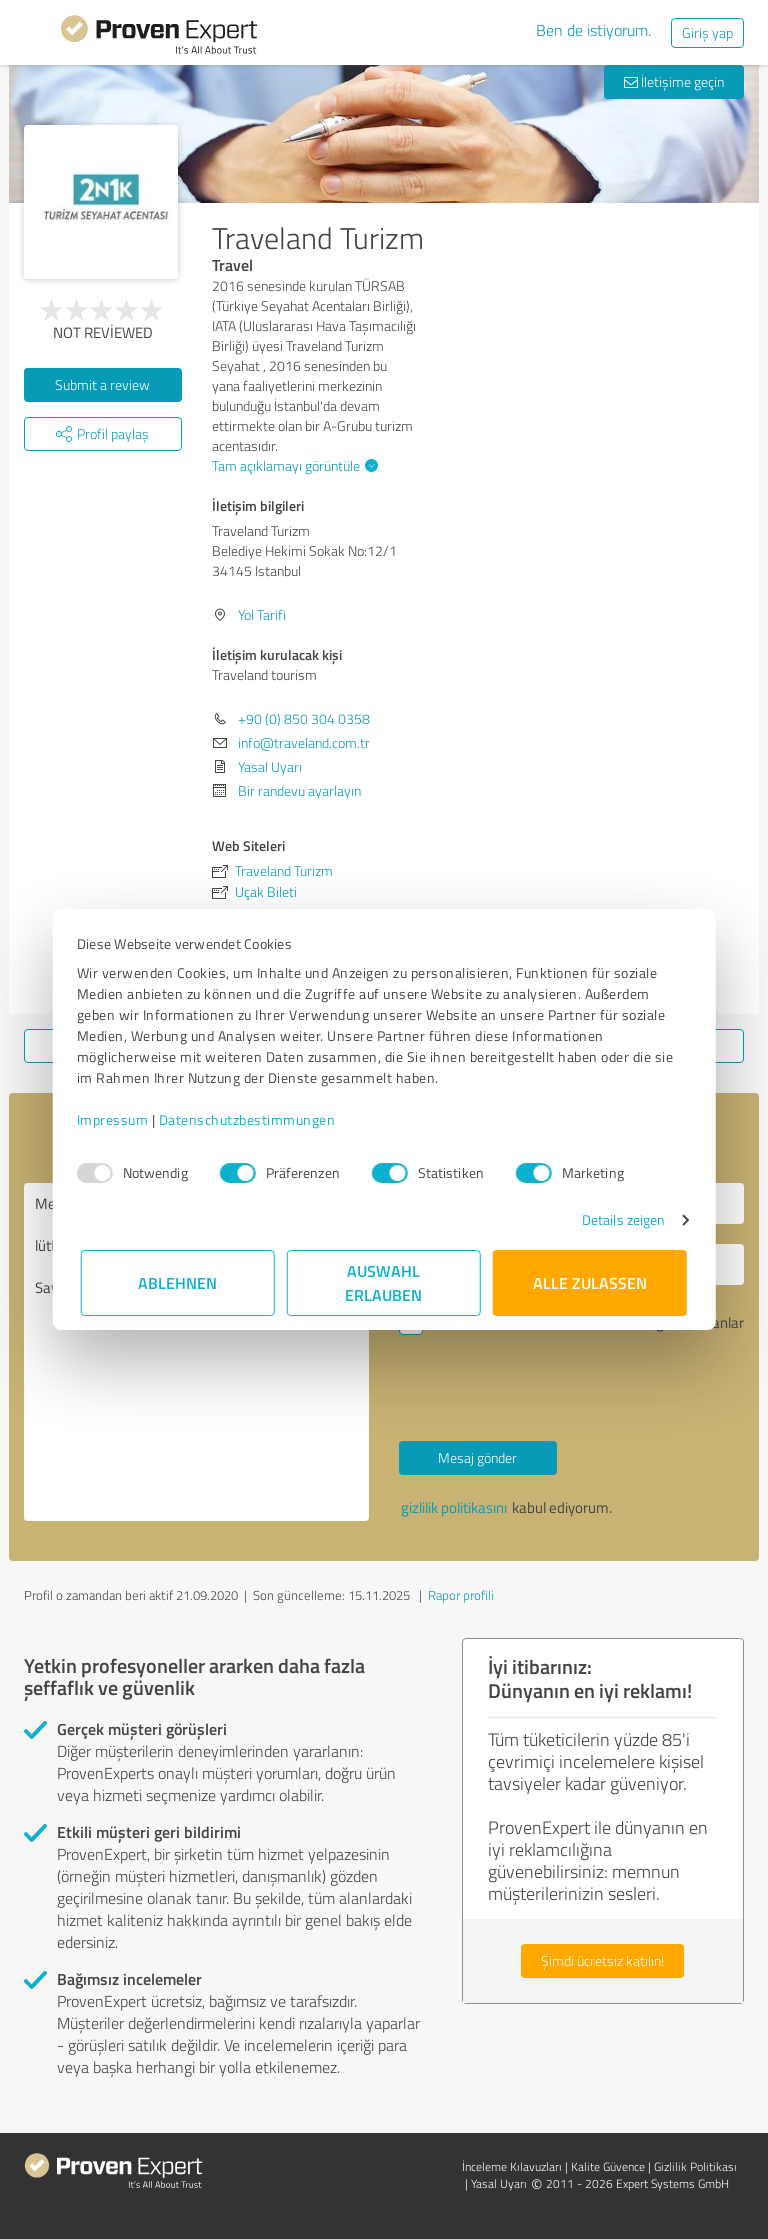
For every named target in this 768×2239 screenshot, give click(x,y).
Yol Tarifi (262, 614)
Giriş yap (707, 32)
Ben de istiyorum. (593, 30)
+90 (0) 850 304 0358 (304, 718)
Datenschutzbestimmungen (251, 1119)
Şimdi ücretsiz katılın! (602, 1960)
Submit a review (102, 384)
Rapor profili (461, 1595)
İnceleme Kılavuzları (512, 2166)
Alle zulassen (590, 1282)
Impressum (117, 1119)
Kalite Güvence (608, 2166)
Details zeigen (619, 1219)
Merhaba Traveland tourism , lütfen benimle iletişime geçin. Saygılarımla (196, 1352)
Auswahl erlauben (384, 1282)
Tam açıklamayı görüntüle (292, 465)
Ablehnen (178, 1282)
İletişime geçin (674, 81)
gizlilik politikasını (454, 1507)
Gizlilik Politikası (695, 2166)
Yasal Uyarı (270, 766)
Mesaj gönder (477, 1457)
